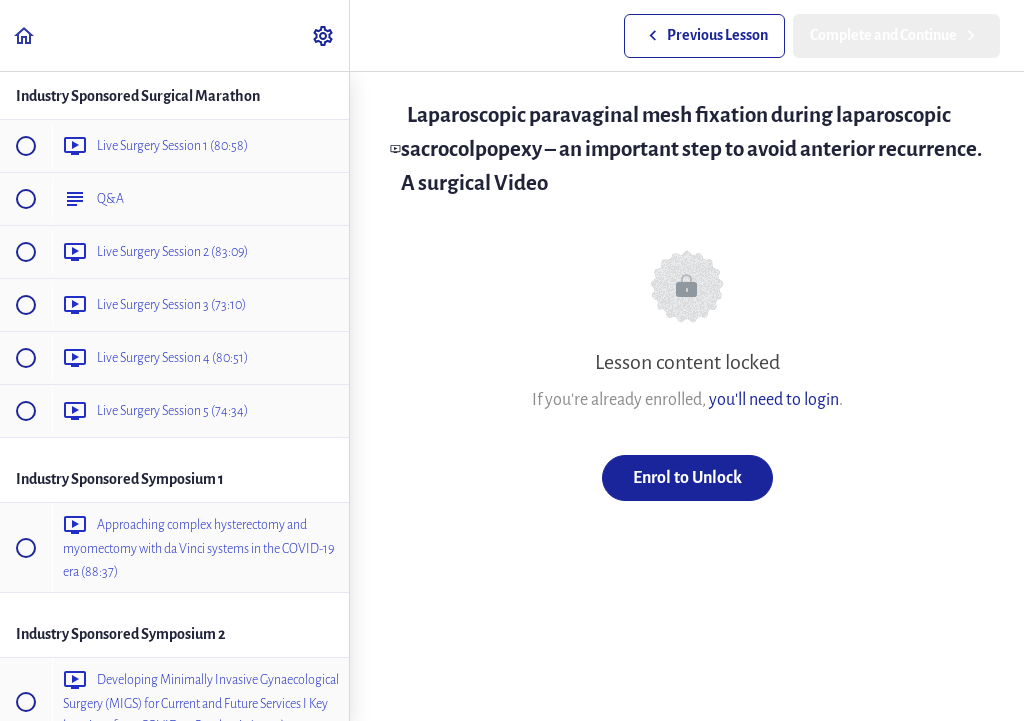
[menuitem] (324, 35)
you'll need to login (774, 399)
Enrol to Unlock (687, 477)
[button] (25, 35)
